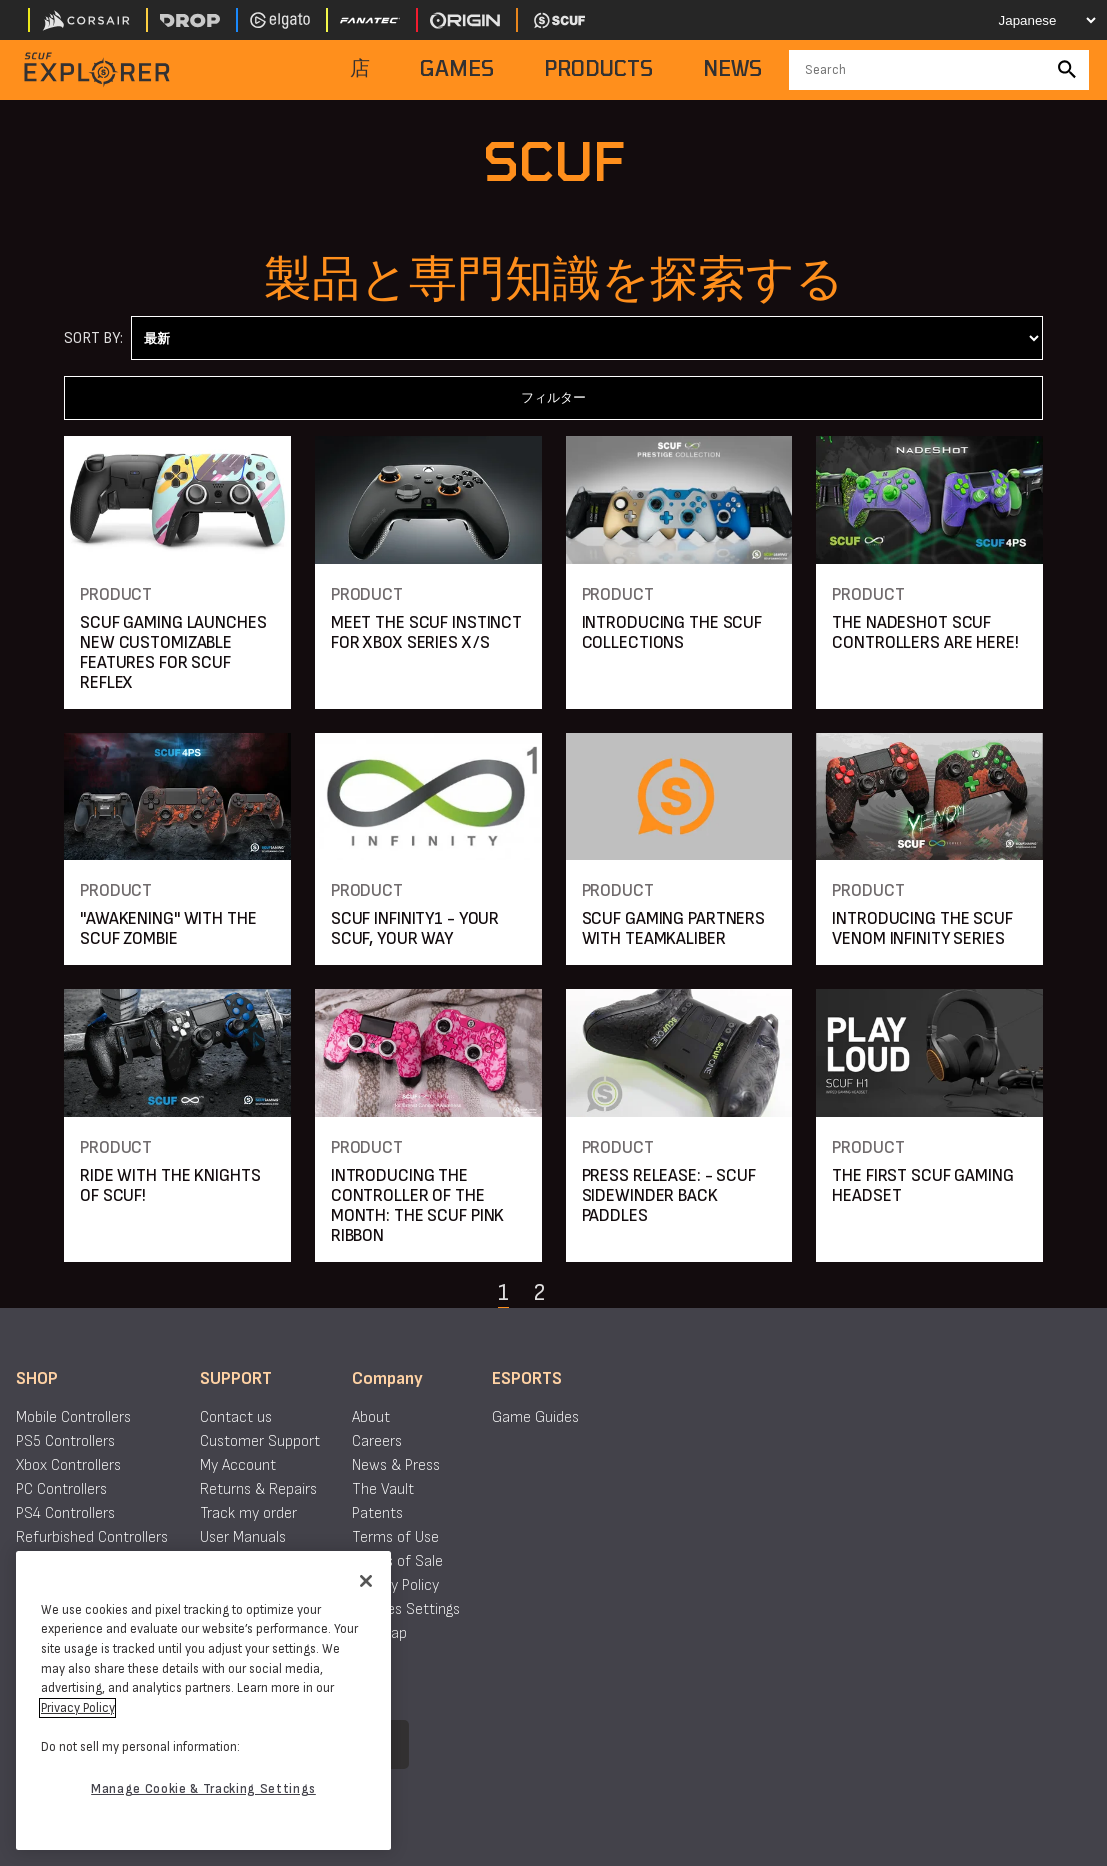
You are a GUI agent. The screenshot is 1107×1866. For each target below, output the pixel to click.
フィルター (553, 397)
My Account (238, 1465)
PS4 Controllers (65, 1513)
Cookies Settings (406, 1609)
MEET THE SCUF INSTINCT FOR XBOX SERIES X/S (426, 632)
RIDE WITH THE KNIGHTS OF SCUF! (170, 1185)
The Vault (383, 1489)
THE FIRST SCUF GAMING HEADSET (922, 1185)
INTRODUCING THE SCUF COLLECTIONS (672, 632)
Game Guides (535, 1417)
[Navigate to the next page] (589, 1292)
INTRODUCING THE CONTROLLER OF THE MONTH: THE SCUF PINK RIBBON (418, 1205)
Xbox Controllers (68, 1465)
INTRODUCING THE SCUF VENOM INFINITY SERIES (922, 928)
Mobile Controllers (73, 1417)
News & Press (396, 1465)
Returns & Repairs (258, 1489)
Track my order (248, 1513)
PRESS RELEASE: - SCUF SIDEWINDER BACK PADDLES (669, 1195)
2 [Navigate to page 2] (539, 1292)
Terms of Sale (397, 1561)
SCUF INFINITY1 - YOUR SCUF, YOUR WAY (415, 928)
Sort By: (93, 338)
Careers (377, 1441)
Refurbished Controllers (92, 1537)
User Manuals (243, 1537)
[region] (203, 1700)
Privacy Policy (395, 1585)
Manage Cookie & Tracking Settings (203, 1789)
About (371, 1417)
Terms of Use (395, 1537)
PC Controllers (61, 1489)
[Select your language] (1033, 20)
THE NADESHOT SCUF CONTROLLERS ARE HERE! (925, 632)
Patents (377, 1513)
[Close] (366, 1581)
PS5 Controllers (65, 1441)
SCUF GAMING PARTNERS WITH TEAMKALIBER (674, 928)
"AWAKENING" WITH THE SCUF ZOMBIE (168, 928)
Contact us (236, 1417)
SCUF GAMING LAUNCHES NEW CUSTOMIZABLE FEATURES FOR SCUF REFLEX (173, 652)
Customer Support (260, 1441)
